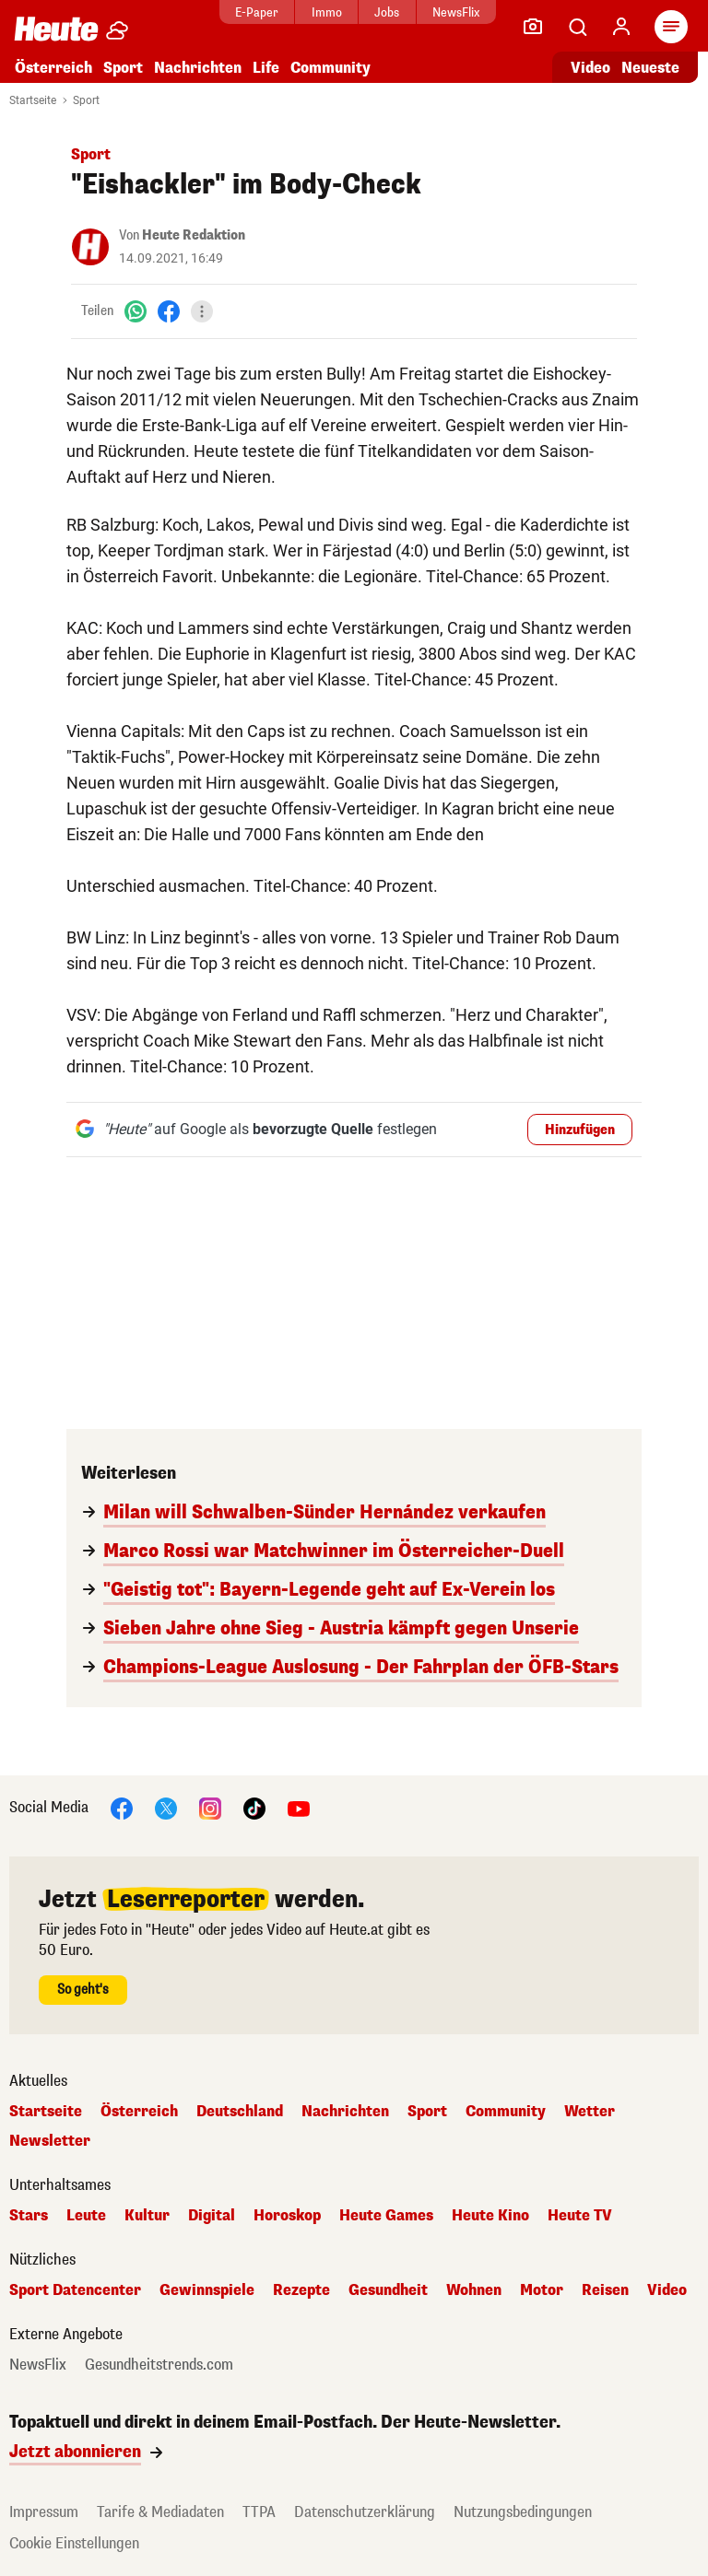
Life (266, 67)
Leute (86, 2216)
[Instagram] (210, 1807)
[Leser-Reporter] (533, 27)
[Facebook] (169, 311)
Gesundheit (388, 2290)
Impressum (43, 2512)
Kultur (147, 2216)
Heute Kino (490, 2216)
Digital (211, 2216)
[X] (166, 1807)
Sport (123, 67)
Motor (541, 2290)
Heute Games (386, 2216)
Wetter (589, 2111)
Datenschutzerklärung (364, 2512)
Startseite (32, 100)
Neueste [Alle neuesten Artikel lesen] (650, 67)
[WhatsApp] (135, 311)
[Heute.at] (56, 28)
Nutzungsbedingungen (523, 2512)
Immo (327, 12)
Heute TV (580, 2216)
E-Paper (256, 12)
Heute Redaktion (193, 235)
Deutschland (239, 2111)
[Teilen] (202, 311)
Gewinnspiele (206, 2290)
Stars (28, 2216)
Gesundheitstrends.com (159, 2365)
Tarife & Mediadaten (160, 2512)
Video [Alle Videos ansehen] (590, 67)
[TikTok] (254, 1807)
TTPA (259, 2512)
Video (667, 2290)
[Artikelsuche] (577, 27)
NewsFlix (455, 12)
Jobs (386, 12)
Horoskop (287, 2216)
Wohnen (474, 2290)
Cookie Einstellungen (74, 2543)
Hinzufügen (580, 1130)
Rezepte (301, 2290)
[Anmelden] (621, 27)
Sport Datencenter (75, 2290)
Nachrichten (198, 67)
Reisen (605, 2290)
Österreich (53, 67)
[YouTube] (299, 1807)
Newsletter (49, 2141)
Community (330, 67)
